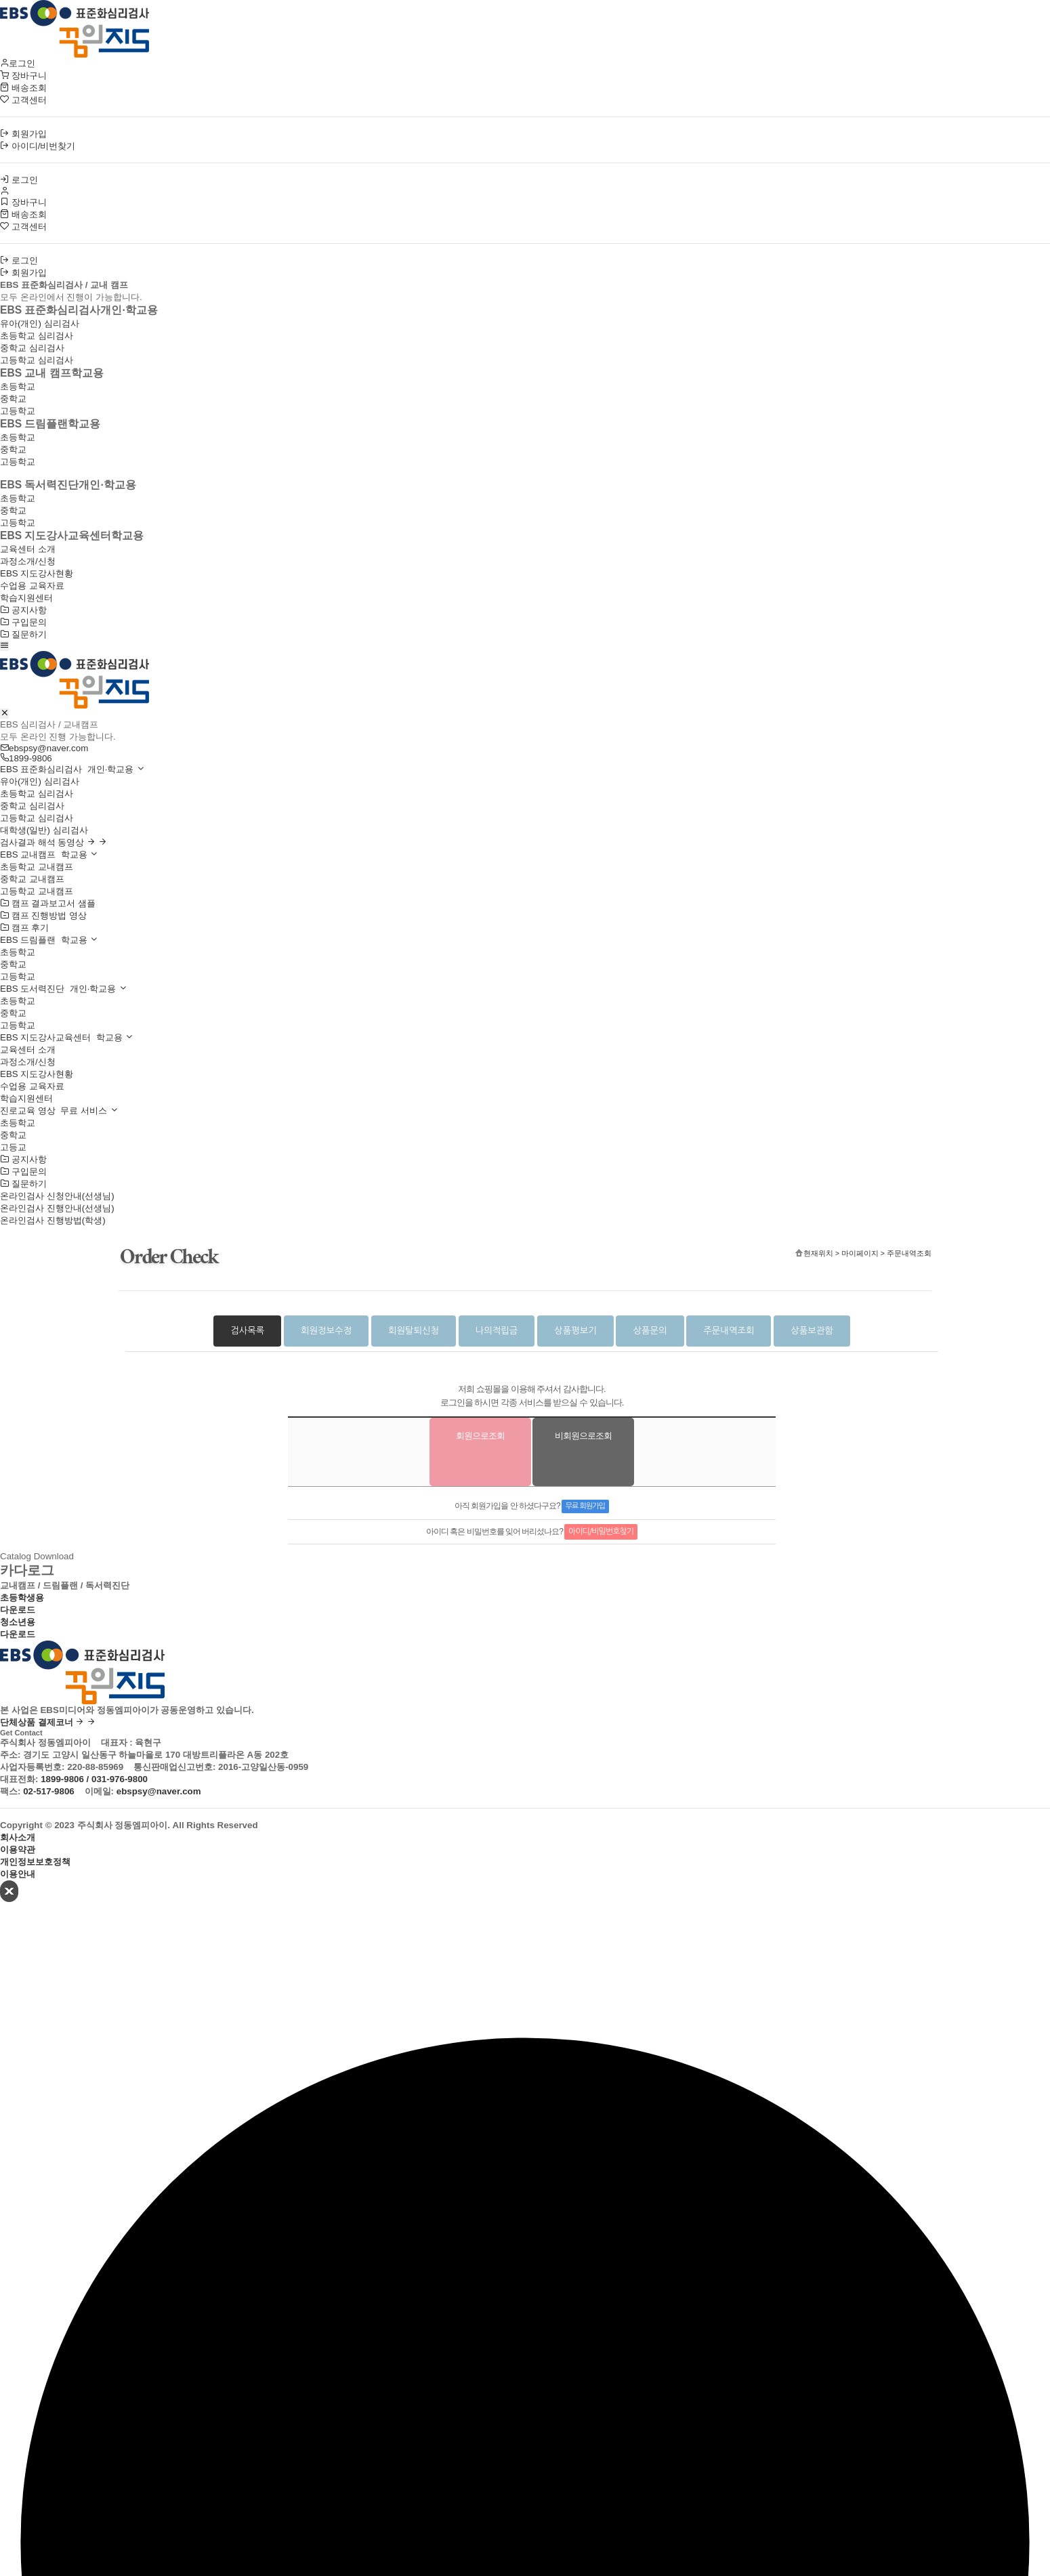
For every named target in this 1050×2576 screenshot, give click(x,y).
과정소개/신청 (28, 561)
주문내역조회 (728, 1330)
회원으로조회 (480, 1436)
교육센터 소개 (28, 549)
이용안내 (17, 1874)
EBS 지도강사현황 (36, 573)
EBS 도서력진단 (63, 989)
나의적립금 (497, 1330)
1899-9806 (26, 758)
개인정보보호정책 (35, 1862)
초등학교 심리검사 (36, 336)
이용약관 (17, 1849)
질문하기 (23, 634)
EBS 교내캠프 (49, 854)
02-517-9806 (49, 1791)
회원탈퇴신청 (413, 1330)
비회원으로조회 (583, 1436)
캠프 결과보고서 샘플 (48, 903)
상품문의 (650, 1330)
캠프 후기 (24, 928)
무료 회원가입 (585, 1506)
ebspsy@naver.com (44, 748)
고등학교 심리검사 (36, 360)
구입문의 (23, 622)
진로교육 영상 (59, 1110)
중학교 (13, 399)
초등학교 (17, 386)
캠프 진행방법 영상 (43, 915)
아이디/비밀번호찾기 (600, 1531)
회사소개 (17, 1837)
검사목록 (247, 1330)
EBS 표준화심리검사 (72, 769)
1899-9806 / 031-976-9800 (94, 1779)
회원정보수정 (326, 1330)
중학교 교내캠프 (32, 879)
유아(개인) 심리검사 (39, 323)
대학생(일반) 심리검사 (44, 830)
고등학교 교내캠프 (36, 891)
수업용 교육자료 (32, 585)
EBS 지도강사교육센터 (66, 1037)
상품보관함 (812, 1330)
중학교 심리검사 (32, 348)
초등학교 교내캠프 (36, 867)
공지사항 (23, 610)
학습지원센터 (26, 598)
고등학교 (17, 411)
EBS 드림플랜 (49, 940)
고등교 (13, 1147)
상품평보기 (575, 1330)
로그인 (17, 63)
